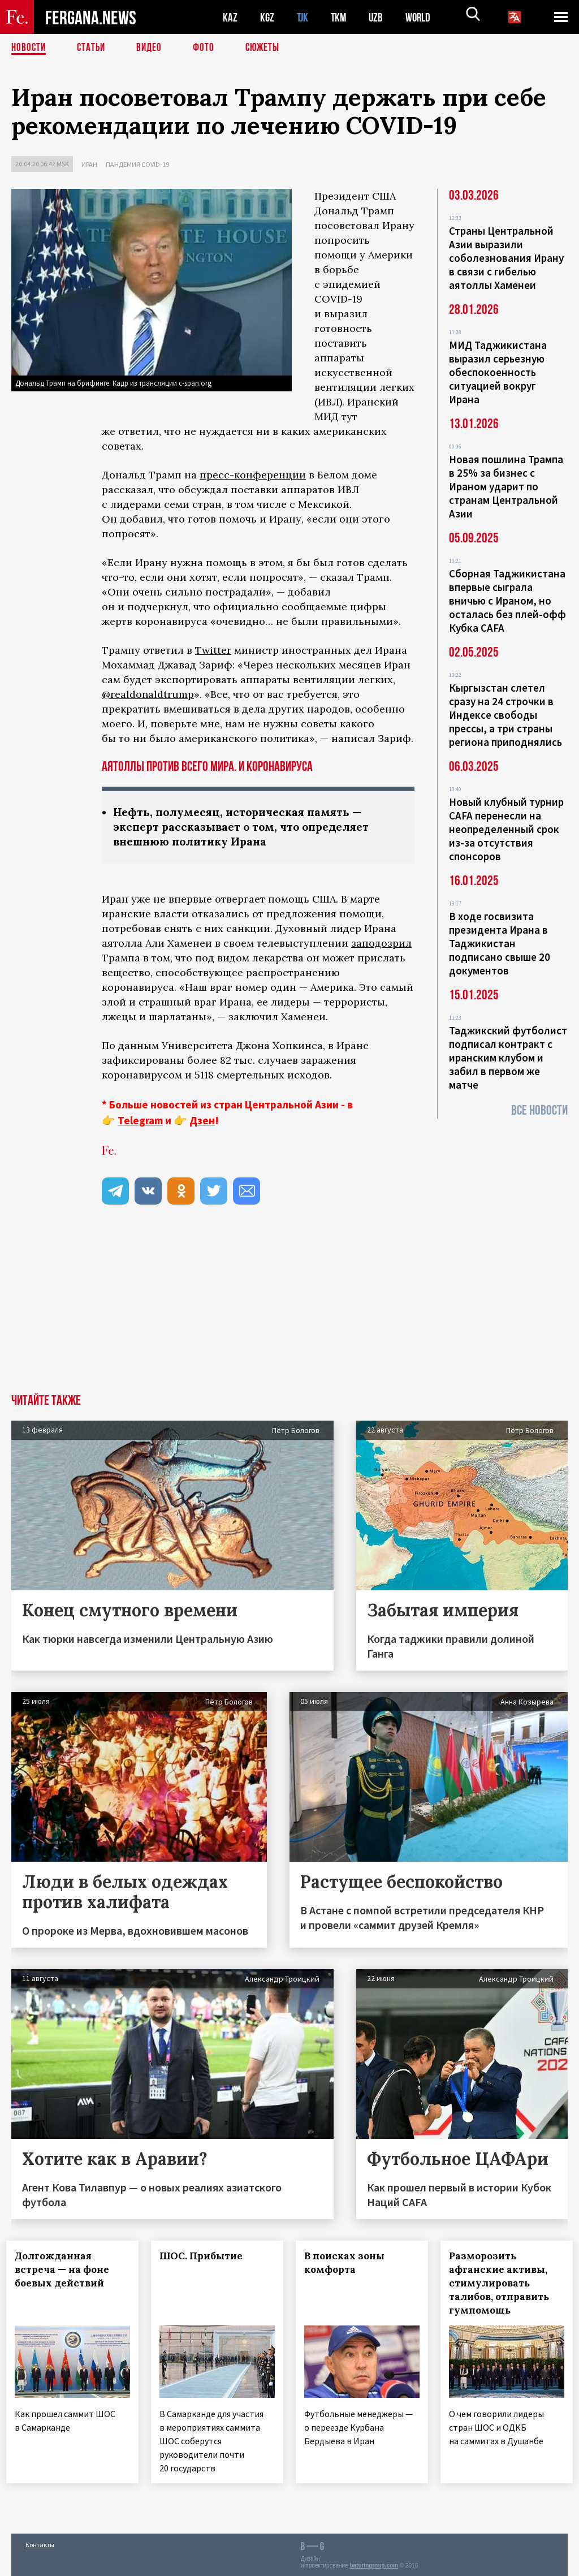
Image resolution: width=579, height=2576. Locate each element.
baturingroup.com (373, 2564)
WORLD (422, 17)
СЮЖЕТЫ (268, 48)
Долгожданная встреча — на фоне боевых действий (67, 2271)
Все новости (539, 1110)
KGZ (267, 17)
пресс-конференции (253, 474)
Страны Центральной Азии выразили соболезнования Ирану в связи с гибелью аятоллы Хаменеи (506, 258)
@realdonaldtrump (148, 694)
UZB (378, 17)
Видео (153, 48)
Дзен (202, 1122)
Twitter (213, 650)
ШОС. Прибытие (206, 2257)
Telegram (140, 1122)
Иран (89, 164)
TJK (303, 17)
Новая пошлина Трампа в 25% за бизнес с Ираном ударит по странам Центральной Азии (506, 486)
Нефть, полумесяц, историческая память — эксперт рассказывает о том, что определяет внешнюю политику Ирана (246, 827)
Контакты (39, 2543)
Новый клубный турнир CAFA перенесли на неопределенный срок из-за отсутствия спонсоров (506, 829)
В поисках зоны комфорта (349, 2264)
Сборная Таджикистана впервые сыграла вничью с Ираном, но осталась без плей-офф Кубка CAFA (507, 601)
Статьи (94, 48)
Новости (29, 48)
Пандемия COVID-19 (137, 164)
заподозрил (381, 944)
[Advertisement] (289, 1311)
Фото (208, 48)
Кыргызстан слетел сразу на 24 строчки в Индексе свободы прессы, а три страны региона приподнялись (505, 715)
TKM (340, 17)
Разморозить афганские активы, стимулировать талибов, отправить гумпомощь (504, 2284)
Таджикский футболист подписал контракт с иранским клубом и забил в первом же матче (508, 1057)
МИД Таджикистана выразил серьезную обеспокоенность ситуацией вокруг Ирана (498, 372)
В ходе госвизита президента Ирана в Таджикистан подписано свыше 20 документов (499, 943)
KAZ (230, 17)
